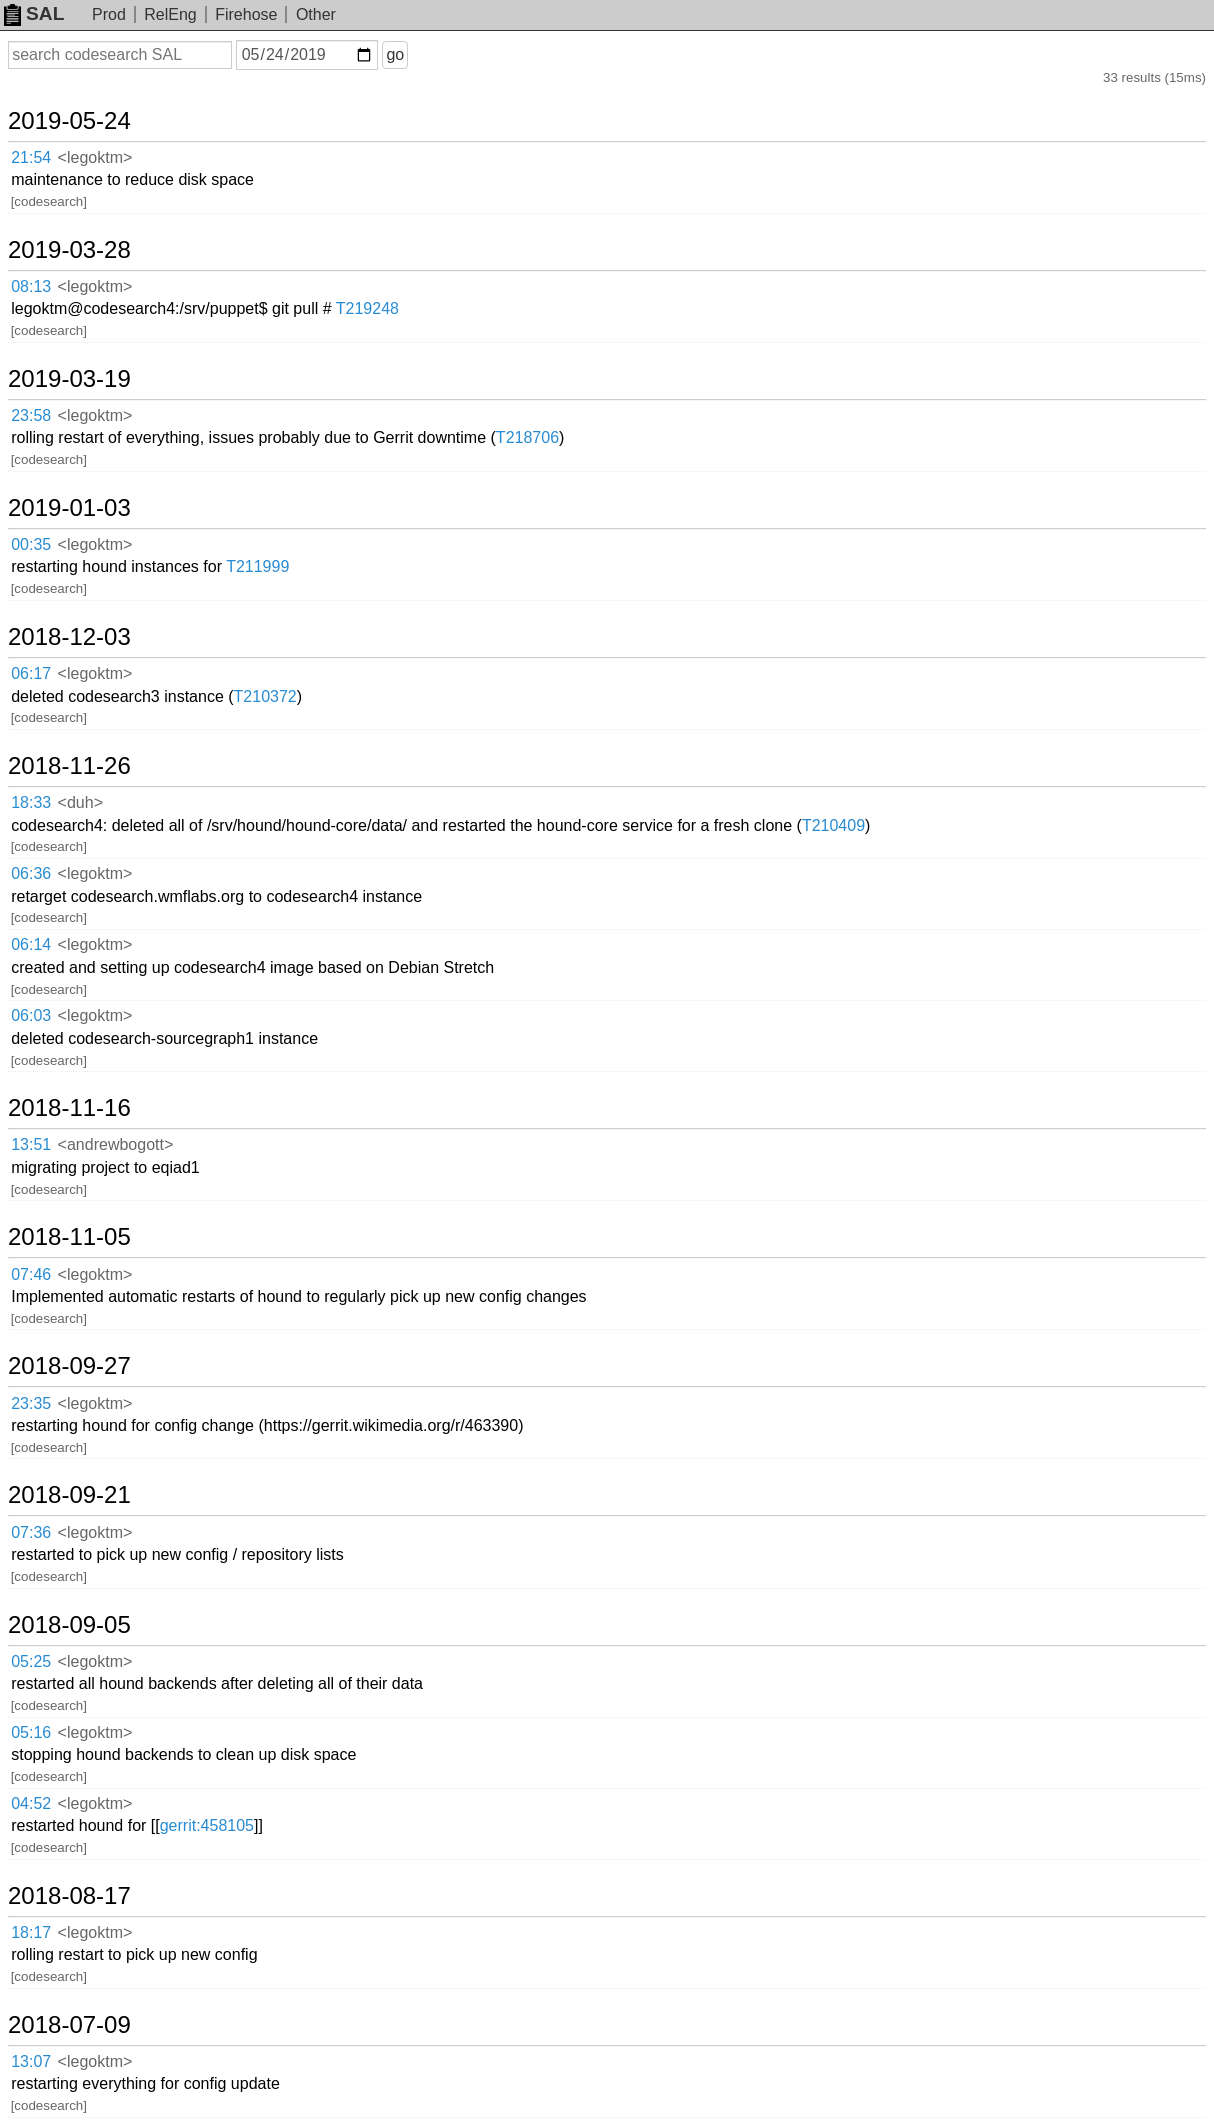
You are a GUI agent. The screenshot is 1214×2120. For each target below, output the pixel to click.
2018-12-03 (69, 637)
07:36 (31, 1532)
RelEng (170, 14)
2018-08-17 (69, 1896)
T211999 (257, 566)
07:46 (31, 1274)
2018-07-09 (69, 2025)
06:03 (31, 1015)
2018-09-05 (69, 1625)
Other (316, 14)
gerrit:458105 (207, 1825)
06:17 (31, 673)
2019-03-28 (69, 250)
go (395, 54)
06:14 (31, 944)
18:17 (31, 1932)
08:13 (31, 286)
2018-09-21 (69, 1495)
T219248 (367, 308)
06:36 (31, 873)
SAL (34, 13)
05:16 (31, 1732)
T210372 (265, 696)
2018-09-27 (69, 1366)
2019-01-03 (69, 508)
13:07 (31, 2061)
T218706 (527, 437)
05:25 (31, 1661)
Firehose (246, 14)
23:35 (31, 1403)
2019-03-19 (69, 379)
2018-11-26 (69, 766)
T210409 (833, 825)
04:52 (31, 1803)
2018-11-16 (69, 1108)
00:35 (31, 544)
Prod (109, 14)
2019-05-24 (69, 121)
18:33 (31, 802)
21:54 (31, 157)
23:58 (31, 415)
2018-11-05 (69, 1237)
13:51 (31, 1144)
